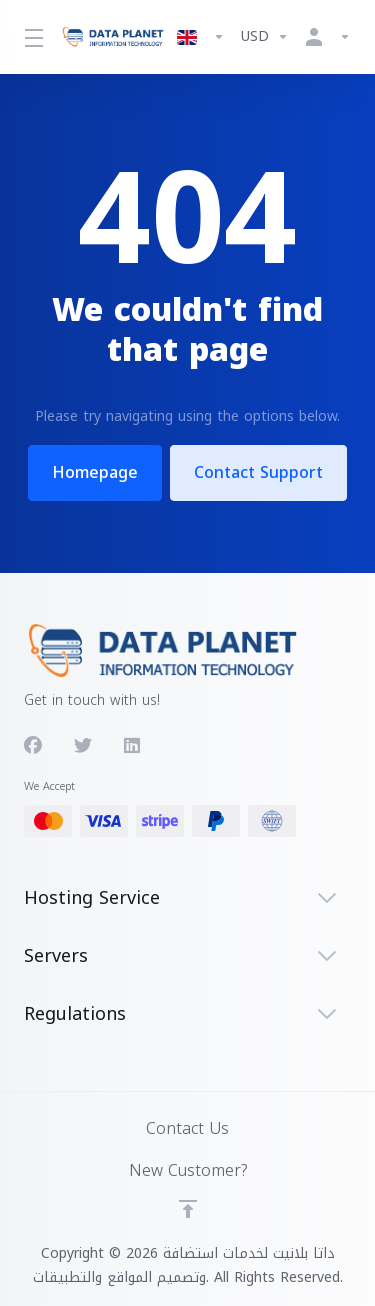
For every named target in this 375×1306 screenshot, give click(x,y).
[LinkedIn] (133, 746)
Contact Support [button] (259, 472)
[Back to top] (188, 1209)
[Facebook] (33, 746)
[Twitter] (83, 746)
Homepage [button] (94, 472)
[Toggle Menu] (30, 37)
